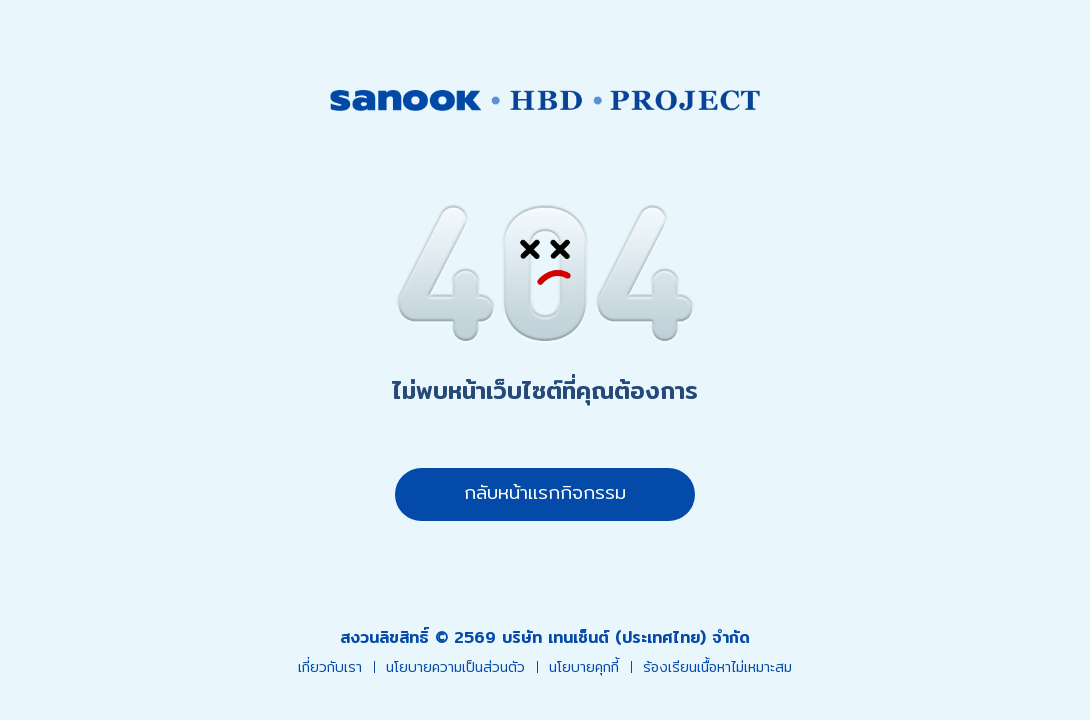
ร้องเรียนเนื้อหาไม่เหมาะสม (717, 668)
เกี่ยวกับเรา (330, 668)
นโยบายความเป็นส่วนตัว (455, 668)
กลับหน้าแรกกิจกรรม (545, 492)
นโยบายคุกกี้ (584, 668)
